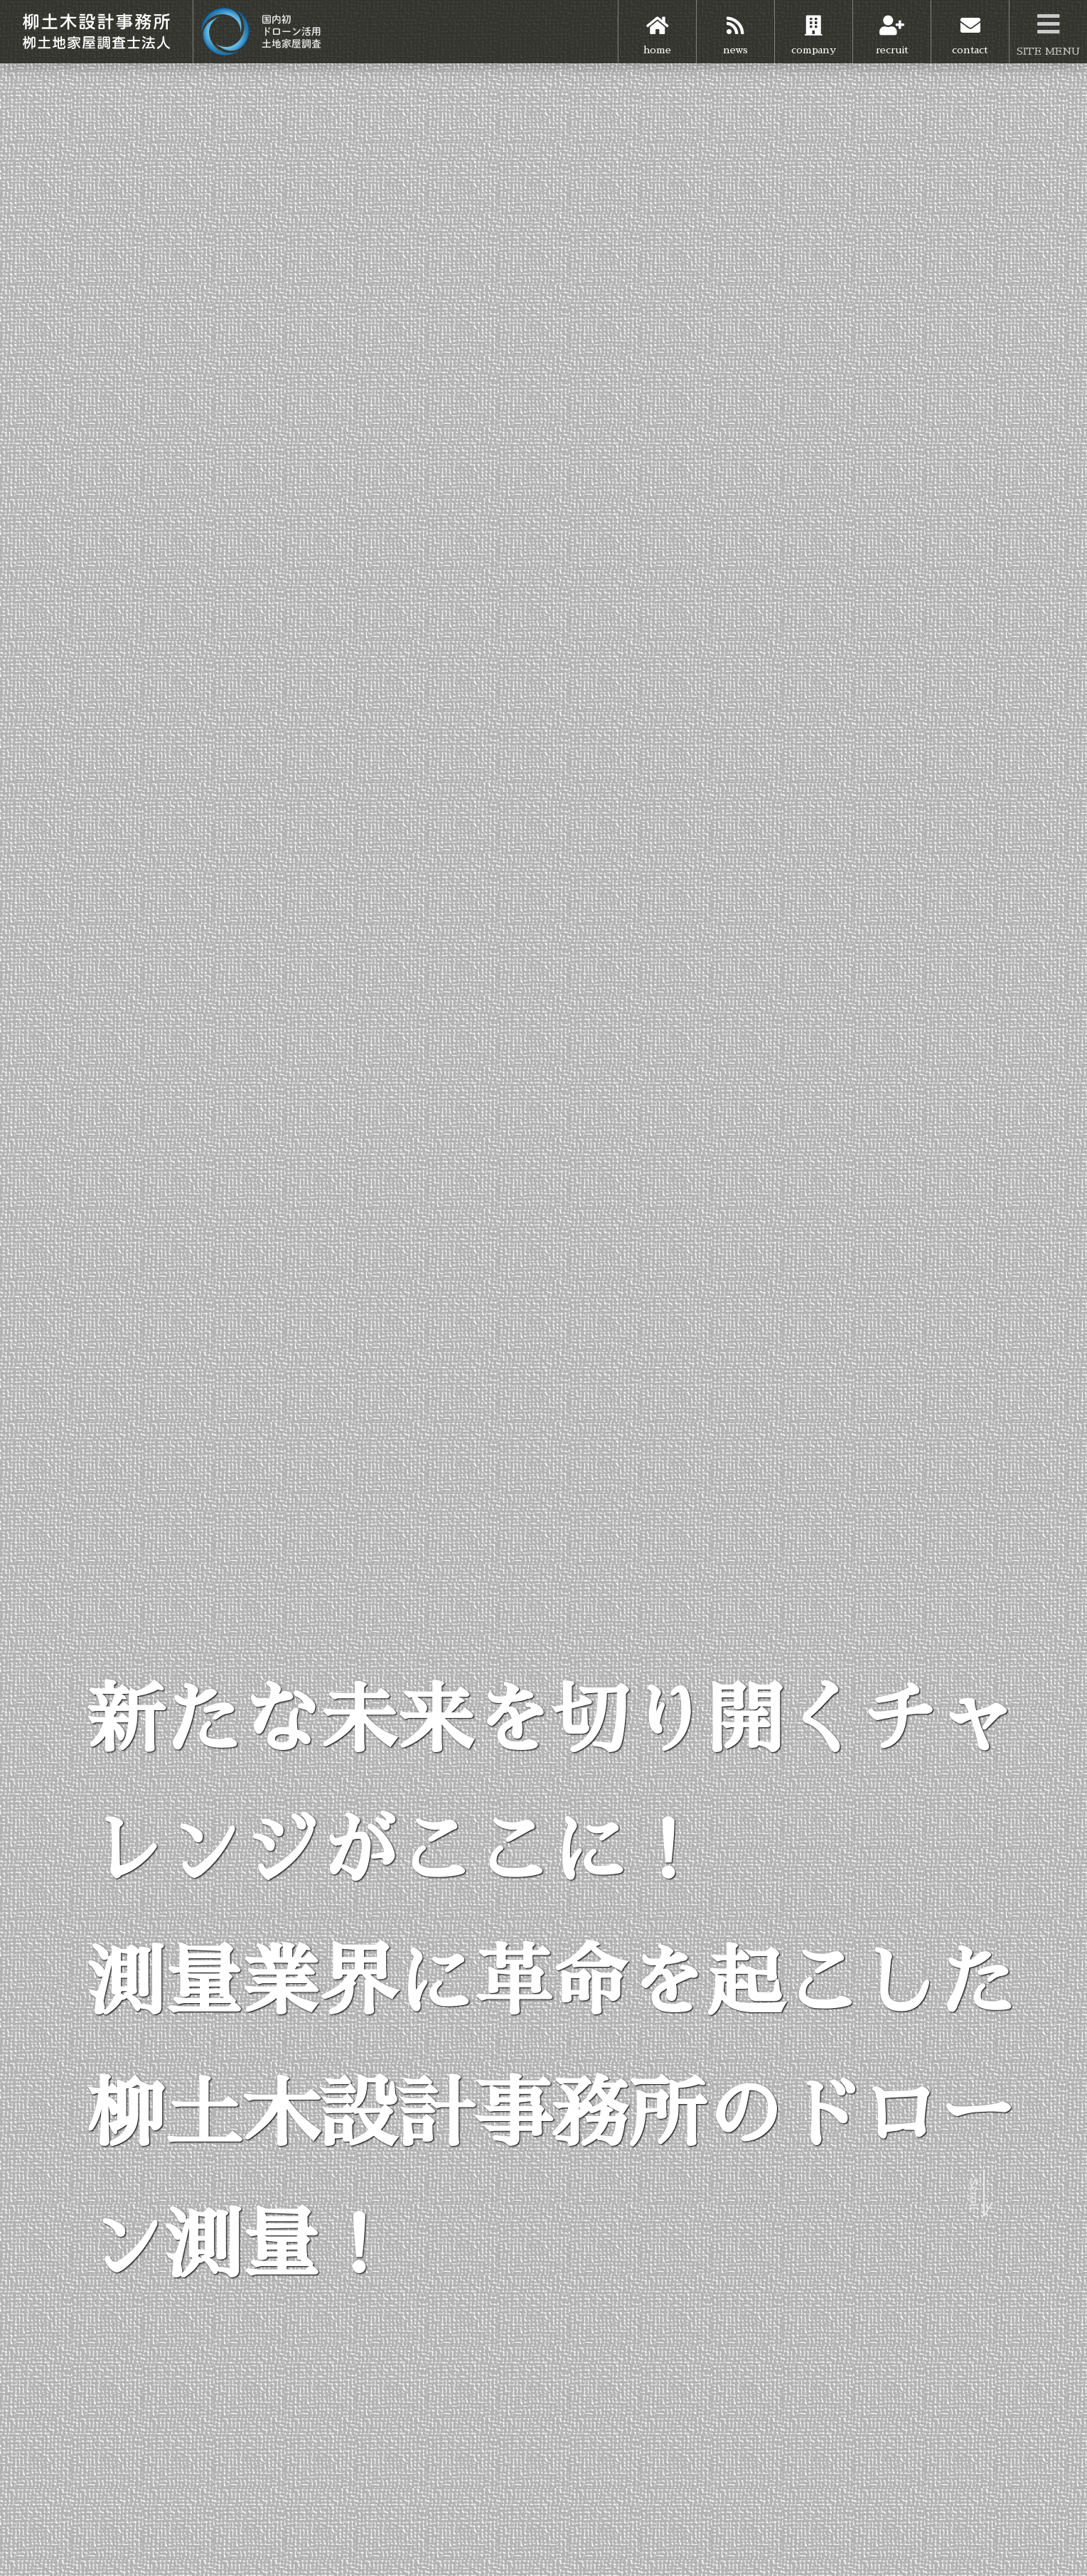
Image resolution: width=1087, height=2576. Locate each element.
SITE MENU (1048, 28)
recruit (892, 27)
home (657, 27)
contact (970, 27)
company (813, 27)
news (735, 27)
